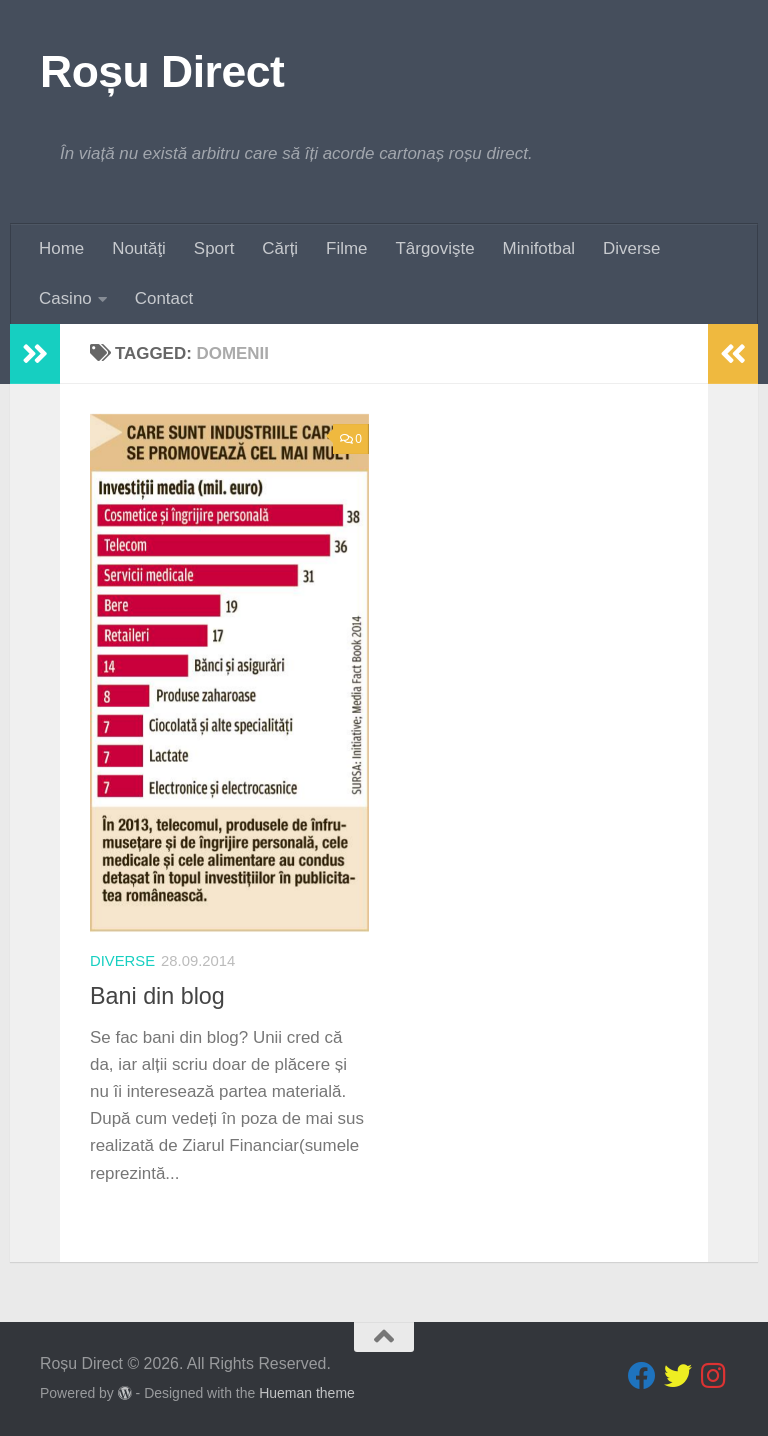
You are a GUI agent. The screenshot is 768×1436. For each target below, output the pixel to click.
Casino (65, 298)
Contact (164, 298)
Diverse (631, 248)
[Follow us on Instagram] (714, 1376)
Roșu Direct (162, 71)
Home (61, 248)
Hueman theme (307, 1393)
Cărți (280, 248)
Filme (346, 248)
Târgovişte (435, 248)
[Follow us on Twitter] (678, 1376)
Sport (214, 248)
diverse (122, 961)
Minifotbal (539, 248)
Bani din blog (157, 996)
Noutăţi (139, 248)
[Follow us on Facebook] (642, 1376)
